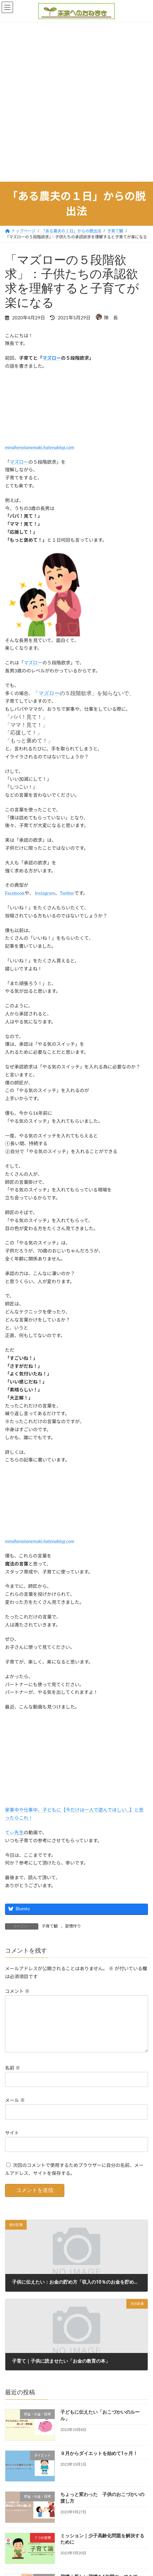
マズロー (51, 358)
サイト (12, 2143)
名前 (12, 2078)
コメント (17, 1991)
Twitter (67, 893)
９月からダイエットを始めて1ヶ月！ (99, 2464)
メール (15, 2111)
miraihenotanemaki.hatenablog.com (39, 447)
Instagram (45, 893)
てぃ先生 (14, 1832)
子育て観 (50, 1926)
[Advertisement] (76, 101)
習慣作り (73, 1926)
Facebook (15, 893)
